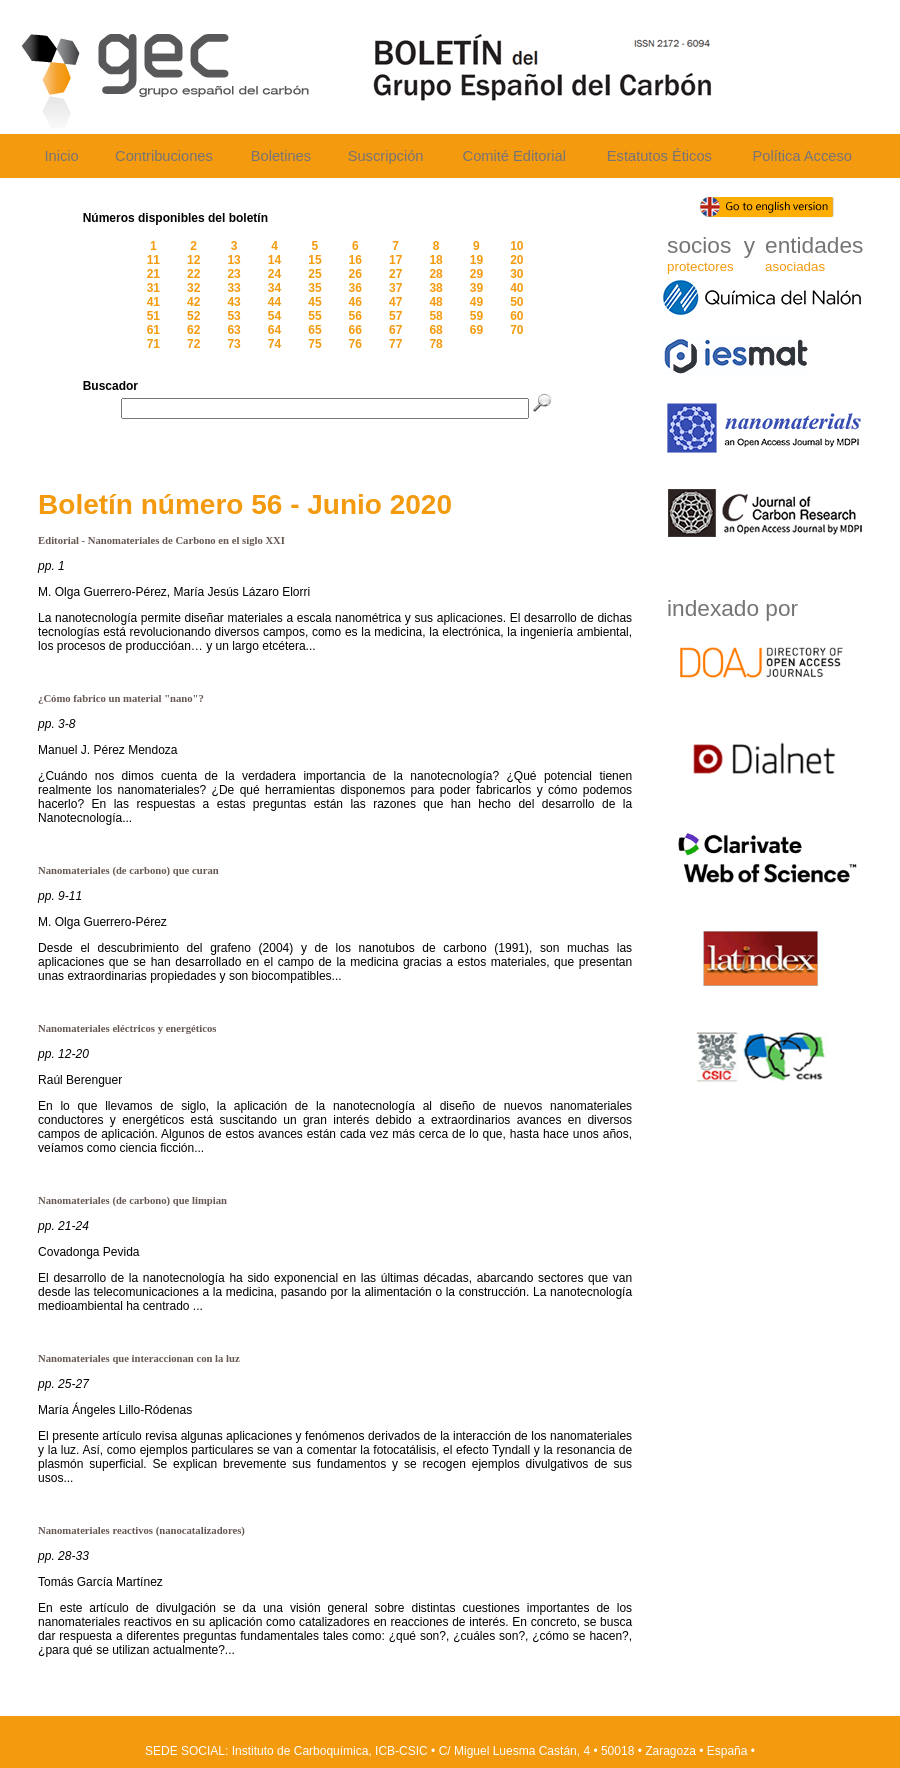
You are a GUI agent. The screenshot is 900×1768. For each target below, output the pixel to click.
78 (435, 344)
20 (516, 260)
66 (355, 330)
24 (274, 274)
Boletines (281, 156)
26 (355, 274)
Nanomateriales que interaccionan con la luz (139, 1358)
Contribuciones (164, 156)
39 (476, 288)
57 (395, 316)
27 (395, 274)
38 (435, 288)
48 (435, 302)
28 (435, 274)
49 (476, 302)
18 (435, 260)
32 (193, 288)
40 (516, 288)
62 (193, 330)
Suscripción (386, 156)
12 (193, 260)
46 (355, 302)
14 (274, 260)
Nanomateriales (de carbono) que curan (128, 870)
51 (153, 316)
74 (274, 344)
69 (476, 330)
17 (395, 260)
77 (395, 344)
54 (274, 316)
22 (193, 274)
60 (516, 316)
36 (355, 288)
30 (516, 274)
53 (233, 316)
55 (314, 316)
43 (233, 302)
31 (153, 288)
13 (233, 260)
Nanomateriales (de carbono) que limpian (132, 1200)
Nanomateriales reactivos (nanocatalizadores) (141, 1530)
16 (355, 260)
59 (476, 316)
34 (274, 288)
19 (476, 260)
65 (314, 330)
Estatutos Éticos (659, 156)
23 (233, 274)
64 (274, 330)
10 (516, 246)
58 (435, 316)
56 (355, 316)
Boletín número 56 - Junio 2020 (245, 504)
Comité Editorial (514, 156)
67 (395, 330)
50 (516, 302)
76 (355, 344)
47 (395, 302)
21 (153, 274)
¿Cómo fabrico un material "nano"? (121, 698)
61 (153, 330)
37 (395, 288)
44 (274, 302)
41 (153, 302)
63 (233, 330)
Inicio (61, 156)
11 (153, 260)
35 (314, 288)
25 (314, 274)
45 (314, 302)
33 (233, 288)
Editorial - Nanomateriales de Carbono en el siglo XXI (161, 540)
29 (476, 274)
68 (435, 330)
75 (314, 344)
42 (193, 302)
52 (193, 316)
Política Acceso (801, 156)
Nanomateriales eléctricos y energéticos (127, 1028)
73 (233, 344)
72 (193, 344)
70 (516, 330)
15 (314, 260)
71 (153, 344)
